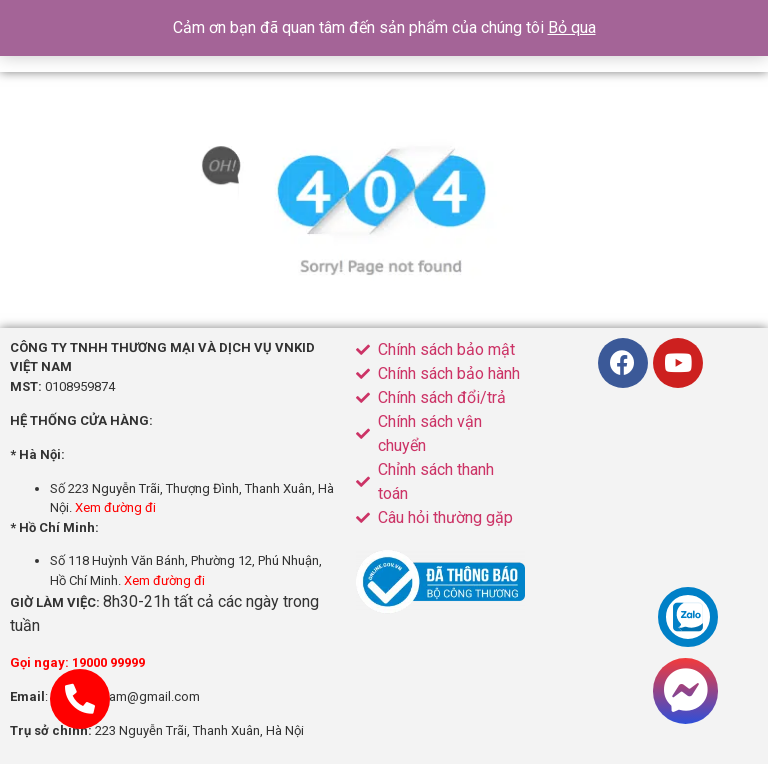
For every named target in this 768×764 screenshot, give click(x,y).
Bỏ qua (572, 27)
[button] (685, 691)
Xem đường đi (115, 507)
